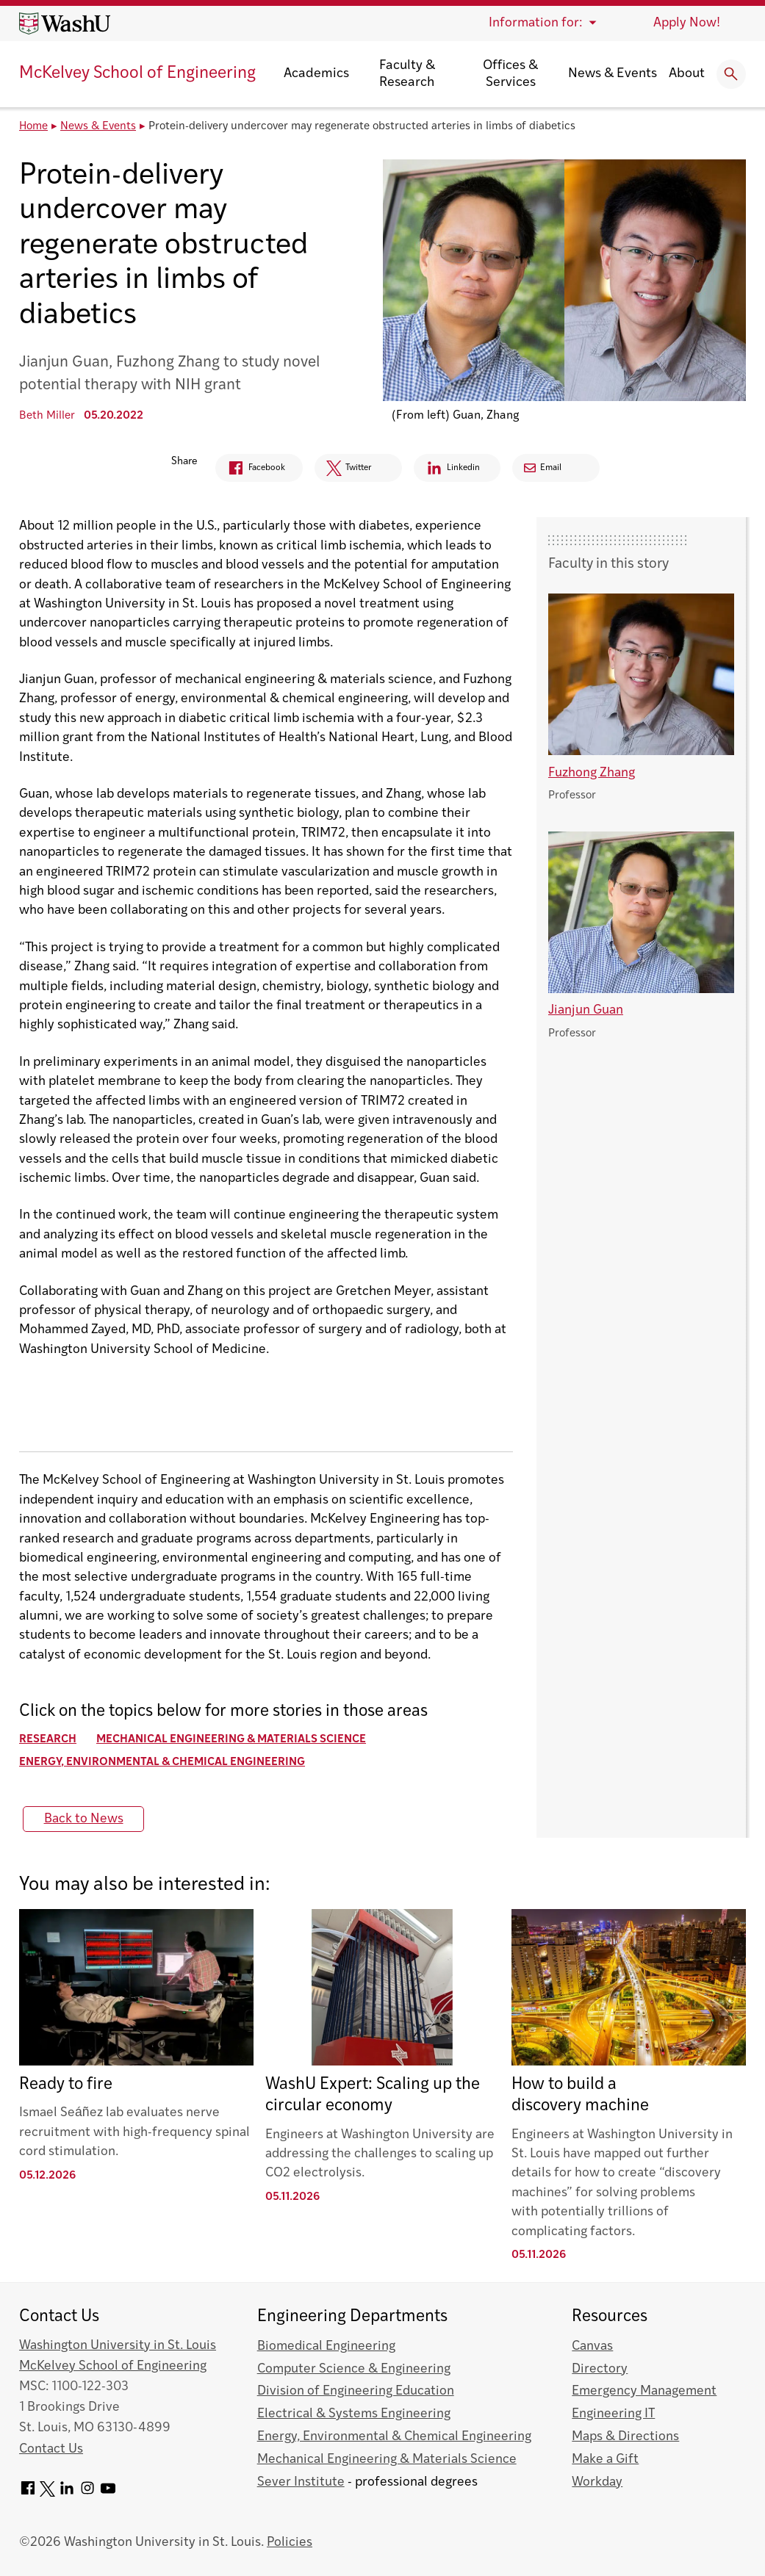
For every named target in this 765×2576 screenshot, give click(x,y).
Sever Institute (301, 2482)
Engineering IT (613, 2414)
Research (47, 1739)
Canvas (592, 2346)
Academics (316, 74)
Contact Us (51, 2449)
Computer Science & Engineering (353, 2369)
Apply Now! (686, 23)
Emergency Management (644, 2391)
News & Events (612, 74)
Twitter (338, 472)
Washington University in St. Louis (117, 2345)
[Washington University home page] (64, 23)
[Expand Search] (731, 74)
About (687, 74)
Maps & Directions (625, 2437)
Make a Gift (605, 2459)
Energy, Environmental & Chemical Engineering (162, 1762)
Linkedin (450, 470)
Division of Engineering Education (355, 2391)
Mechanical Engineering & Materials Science (231, 1739)
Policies (289, 2542)
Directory (600, 2369)
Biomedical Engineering (326, 2346)
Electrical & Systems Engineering (353, 2414)
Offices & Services (510, 74)
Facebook (238, 470)
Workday (597, 2482)
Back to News (83, 1819)
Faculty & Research (407, 74)
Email (554, 468)
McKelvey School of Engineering (137, 73)
